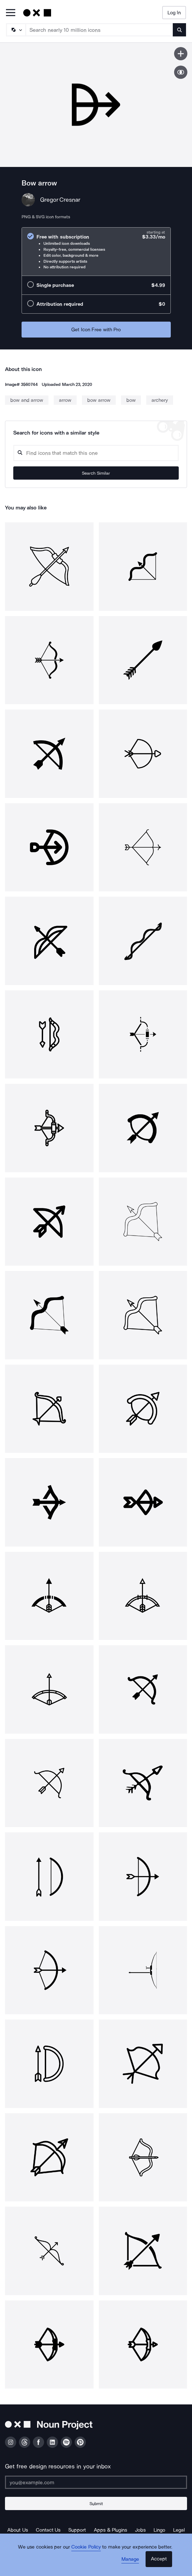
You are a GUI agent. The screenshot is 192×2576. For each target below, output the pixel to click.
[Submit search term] (179, 29)
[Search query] (96, 453)
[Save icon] (180, 53)
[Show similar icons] (180, 72)
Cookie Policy (86, 2547)
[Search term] (99, 29)
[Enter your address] (96, 2482)
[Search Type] (15, 29)
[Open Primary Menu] (10, 13)
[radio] (96, 252)
